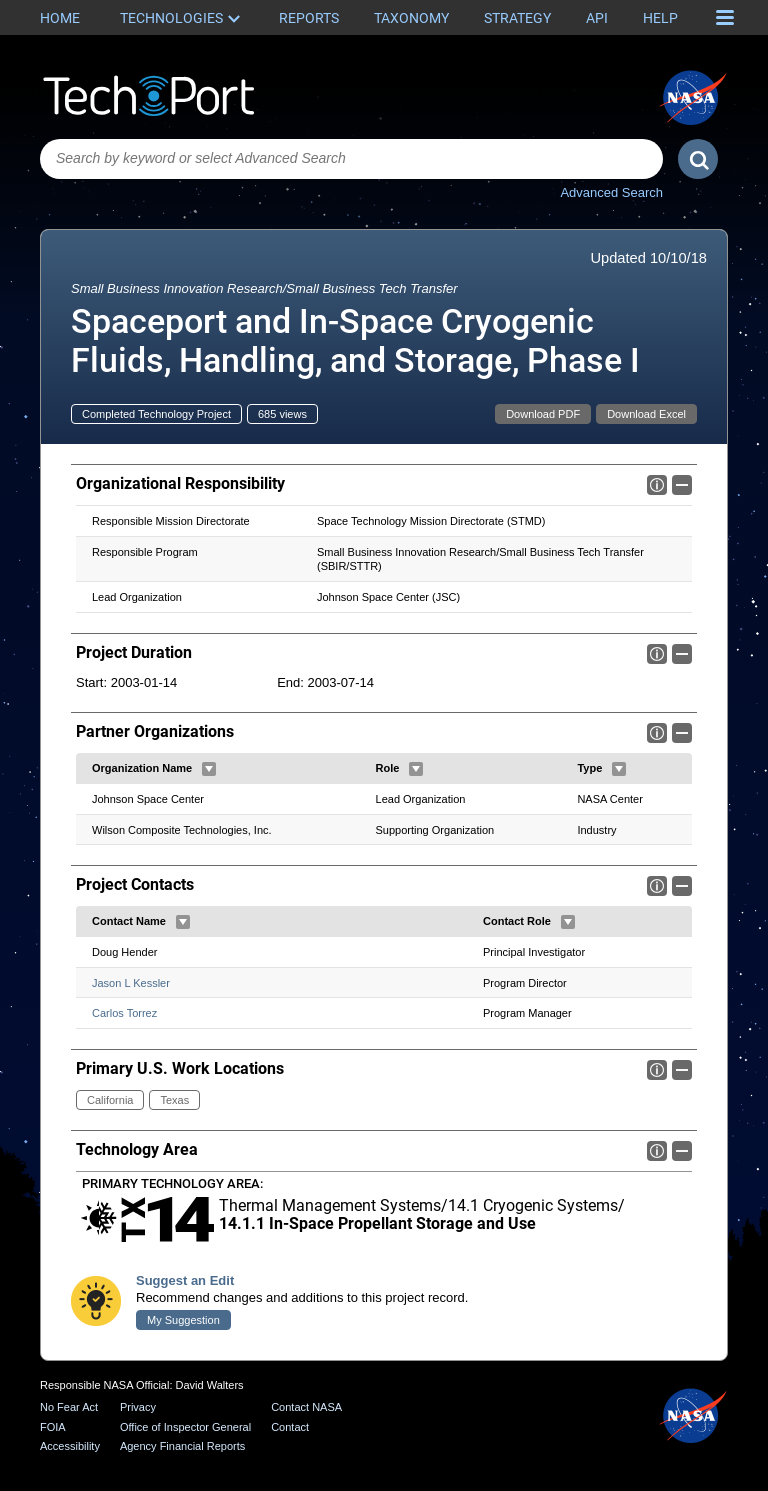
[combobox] (351, 159)
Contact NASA (306, 1407)
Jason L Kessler (131, 983)
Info (657, 485)
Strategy (517, 18)
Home (60, 18)
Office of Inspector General (185, 1427)
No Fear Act (69, 1407)
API (597, 18)
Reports (309, 18)
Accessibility (70, 1446)
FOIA (53, 1427)
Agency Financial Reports (182, 1446)
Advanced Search (611, 192)
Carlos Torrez (124, 1014)
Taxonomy (411, 18)
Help (660, 18)
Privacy (138, 1407)
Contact (290, 1427)
